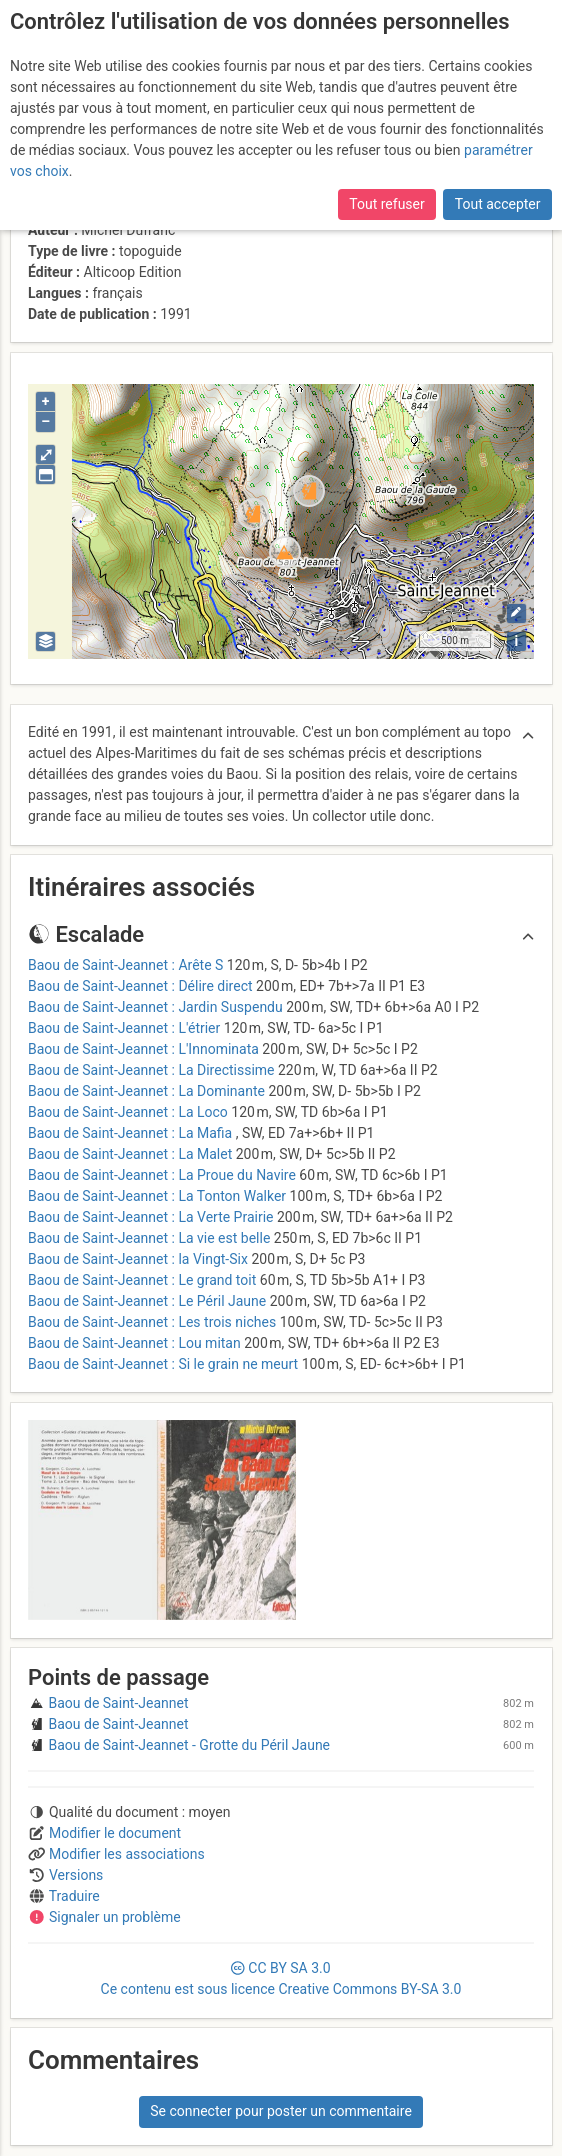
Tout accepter (498, 204)
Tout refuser (386, 204)
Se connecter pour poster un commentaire (281, 2111)
